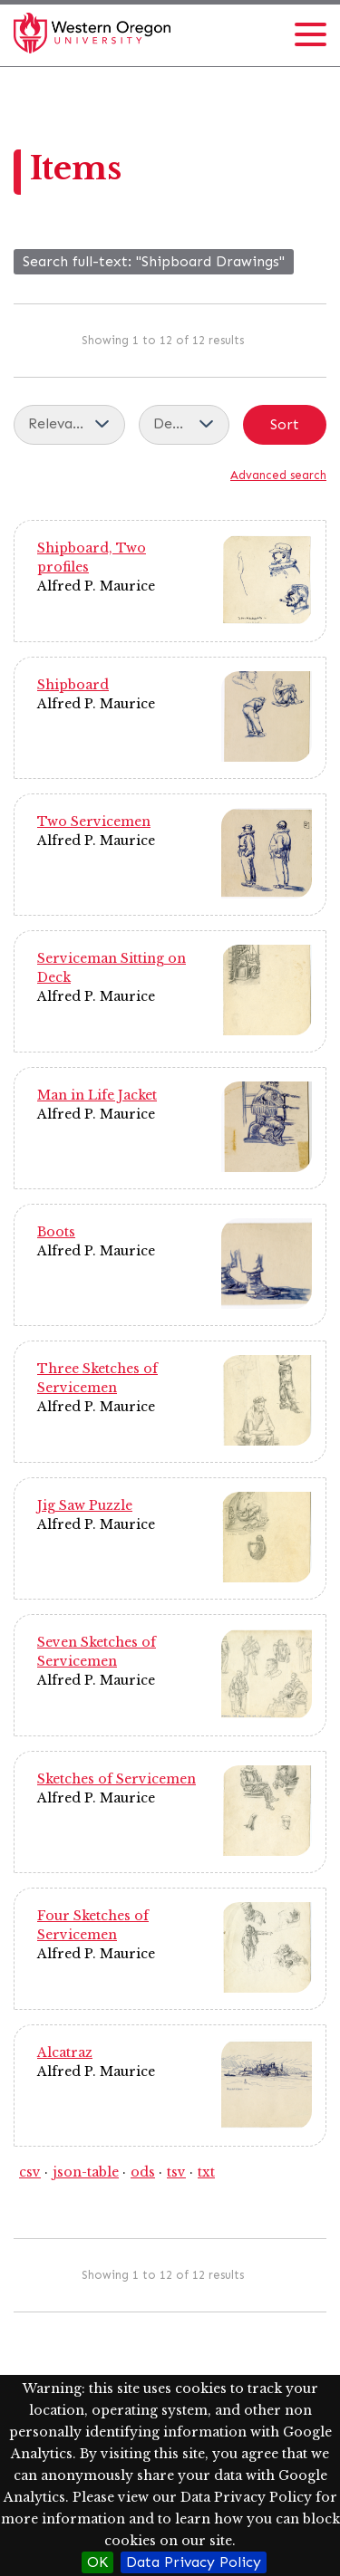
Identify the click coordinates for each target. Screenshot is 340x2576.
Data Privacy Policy (193, 2562)
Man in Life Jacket (97, 1095)
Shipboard (73, 685)
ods (143, 2172)
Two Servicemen (94, 821)
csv (30, 2172)
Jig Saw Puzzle (84, 1505)
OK (97, 2562)
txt (206, 2172)
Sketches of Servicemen (116, 1779)
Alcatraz (64, 2052)
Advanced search (278, 475)
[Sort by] (69, 425)
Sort (284, 424)
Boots (56, 1232)
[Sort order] (184, 425)
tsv (176, 2172)
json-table (86, 2172)
